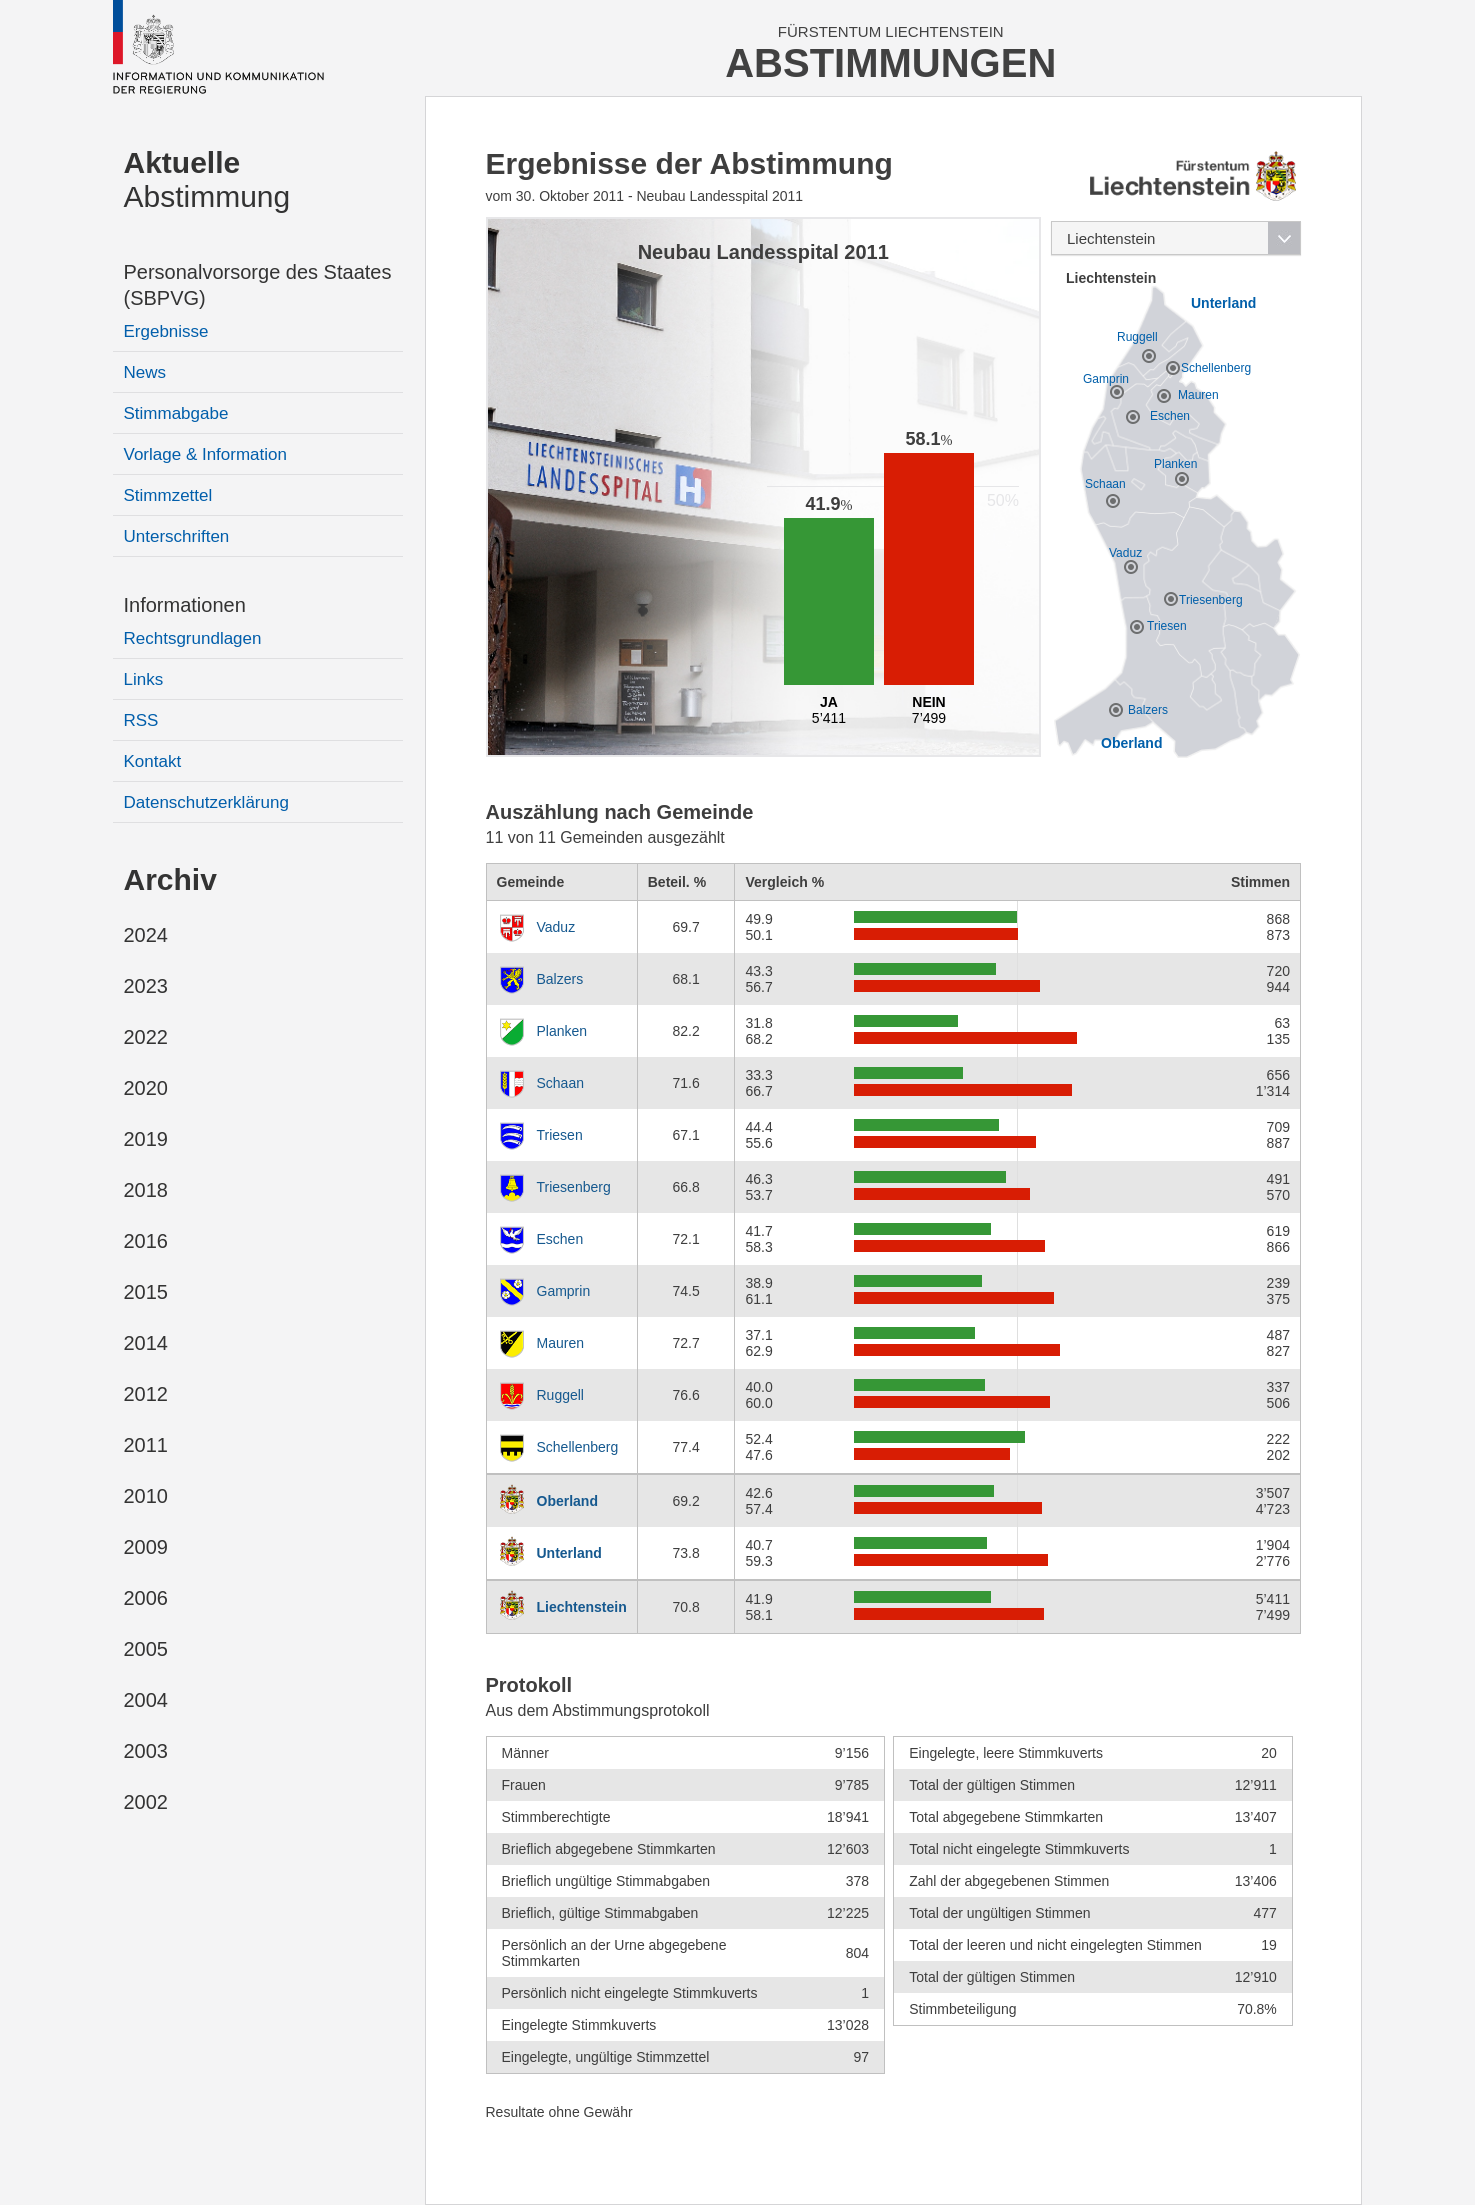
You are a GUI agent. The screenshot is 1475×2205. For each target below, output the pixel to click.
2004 (146, 1700)
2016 (146, 1241)
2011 (146, 1445)
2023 (146, 986)
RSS (141, 720)
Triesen (560, 1135)
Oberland (567, 1501)
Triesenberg (574, 1187)
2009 (146, 1547)
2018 (146, 1190)
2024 (146, 935)
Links (144, 679)
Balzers (560, 979)
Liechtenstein (582, 1607)
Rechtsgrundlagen (193, 638)
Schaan (560, 1083)
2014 (146, 1343)
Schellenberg (578, 1447)
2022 (146, 1037)
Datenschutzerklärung (206, 802)
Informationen (185, 605)
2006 (146, 1598)
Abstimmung (207, 179)
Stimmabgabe (176, 413)
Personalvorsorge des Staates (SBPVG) (258, 285)
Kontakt (153, 761)
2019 (146, 1139)
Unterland (569, 1553)
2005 (146, 1649)
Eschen (560, 1239)
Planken (562, 1031)
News (145, 372)
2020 (146, 1088)
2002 (146, 1802)
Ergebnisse (166, 331)
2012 (146, 1394)
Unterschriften (177, 536)
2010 (146, 1496)
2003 (146, 1751)
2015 (146, 1292)
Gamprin (564, 1291)
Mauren (560, 1343)
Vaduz (556, 927)
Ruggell (560, 1395)
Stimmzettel (168, 495)
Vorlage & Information (205, 454)
